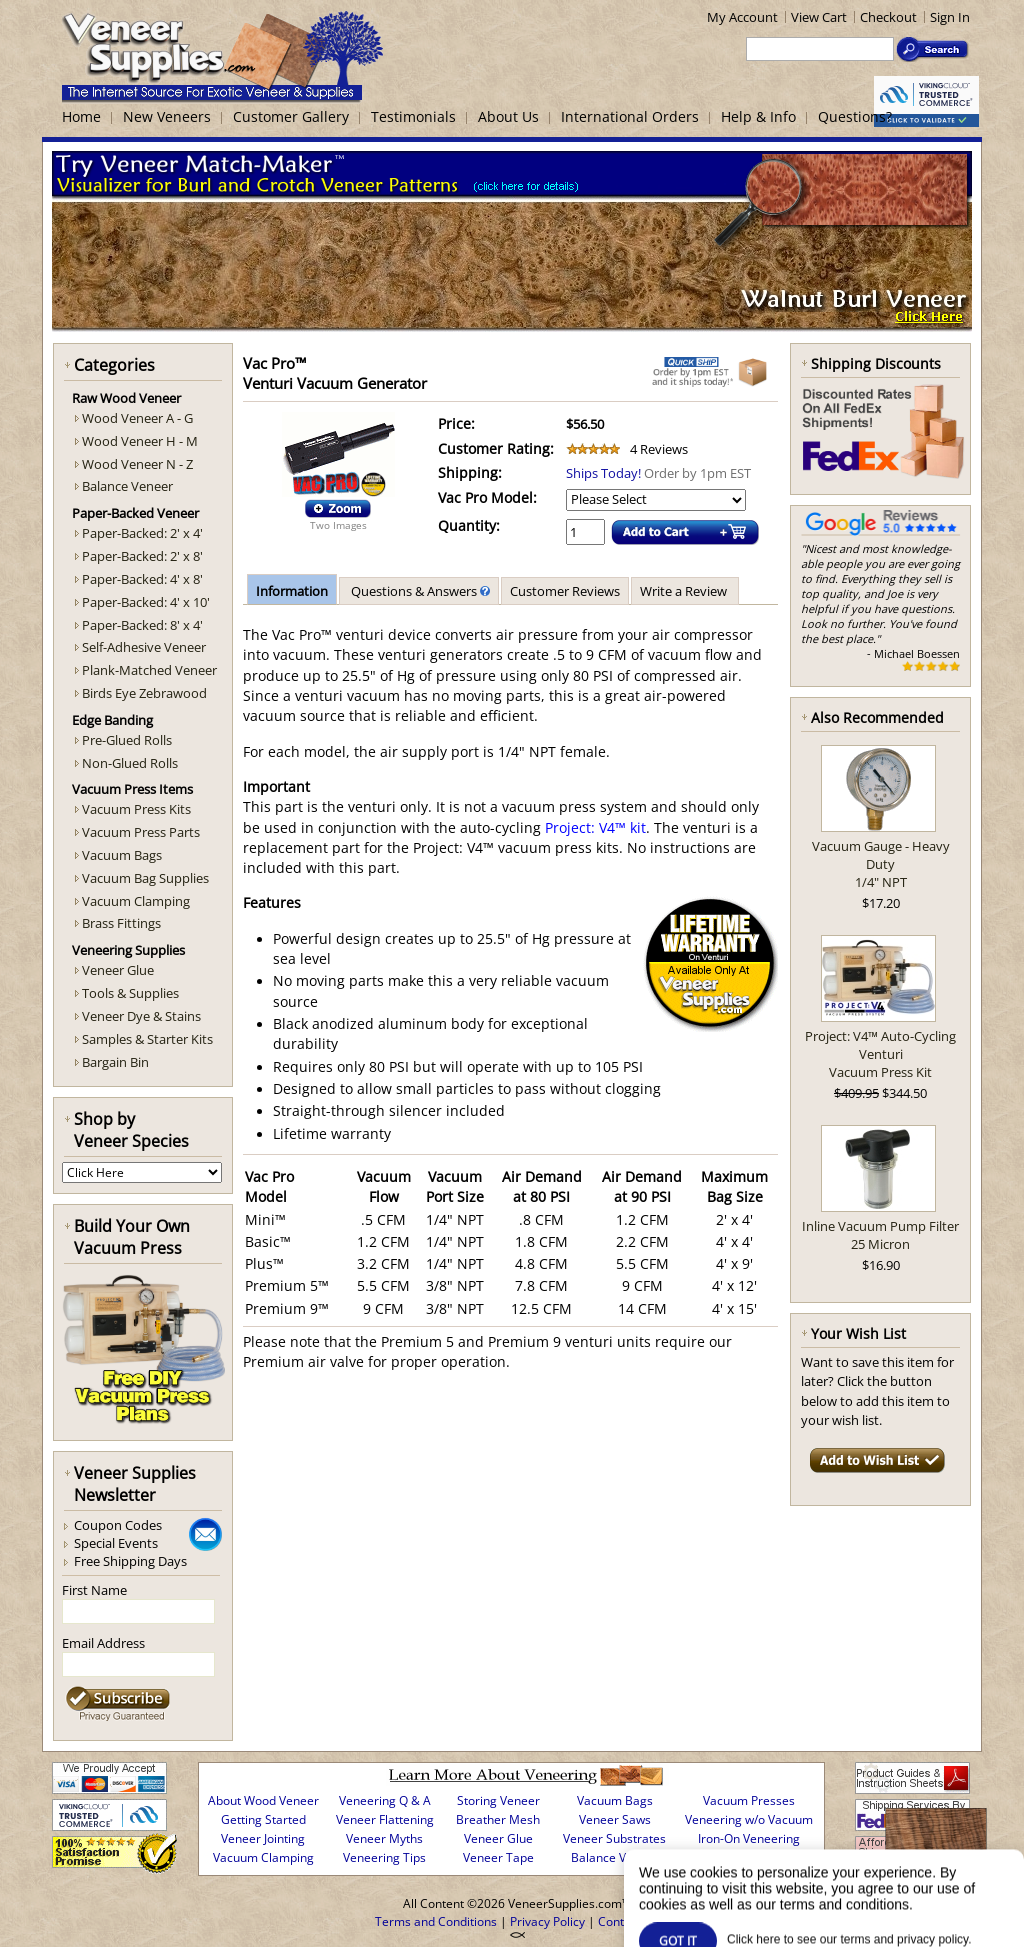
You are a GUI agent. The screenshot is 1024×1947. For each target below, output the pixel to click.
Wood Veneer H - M (140, 441)
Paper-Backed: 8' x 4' (142, 625)
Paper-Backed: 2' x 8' (142, 556)
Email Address (103, 1643)
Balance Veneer (127, 486)
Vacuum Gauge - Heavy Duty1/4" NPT (881, 864)
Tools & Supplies (130, 993)
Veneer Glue (118, 970)
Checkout (888, 17)
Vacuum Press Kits (136, 809)
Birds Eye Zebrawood (144, 693)
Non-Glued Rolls (130, 763)
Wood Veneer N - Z (137, 464)
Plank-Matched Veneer (149, 670)
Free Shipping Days (130, 1561)
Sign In (950, 17)
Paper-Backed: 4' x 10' (146, 602)
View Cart (819, 17)
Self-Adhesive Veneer (144, 647)
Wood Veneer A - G (137, 418)
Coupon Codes (118, 1525)
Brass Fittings (121, 923)
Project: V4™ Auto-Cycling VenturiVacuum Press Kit (880, 1054)
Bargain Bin (115, 1062)
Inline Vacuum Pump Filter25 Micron (880, 1235)
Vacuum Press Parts (141, 832)
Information (292, 591)
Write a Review (685, 591)
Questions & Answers (419, 591)
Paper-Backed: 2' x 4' (142, 533)
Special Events (116, 1543)
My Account (742, 17)
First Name (94, 1590)
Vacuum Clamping (136, 901)
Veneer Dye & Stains (141, 1016)
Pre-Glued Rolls (127, 740)
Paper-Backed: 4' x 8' (142, 579)
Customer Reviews (565, 591)
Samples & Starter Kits (147, 1039)
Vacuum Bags (122, 855)
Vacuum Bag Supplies (145, 878)
